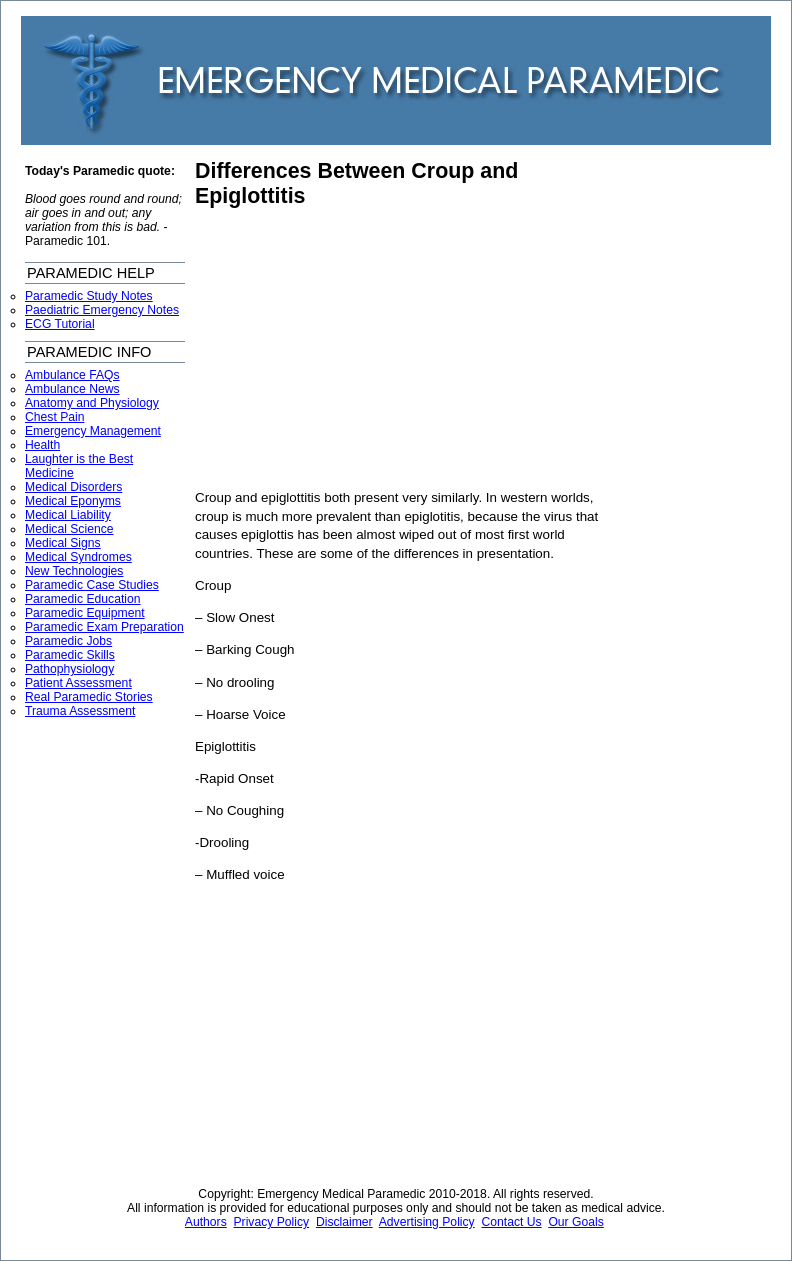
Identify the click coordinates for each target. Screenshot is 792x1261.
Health (42, 445)
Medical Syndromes (78, 557)
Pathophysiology (69, 669)
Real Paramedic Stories (89, 697)
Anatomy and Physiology (92, 403)
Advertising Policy (427, 1222)
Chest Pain (54, 417)
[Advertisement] (363, 349)
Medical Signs (63, 543)
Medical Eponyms (73, 501)
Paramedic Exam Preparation (104, 627)
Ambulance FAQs (72, 375)
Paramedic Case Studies (92, 585)
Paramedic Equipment (85, 613)
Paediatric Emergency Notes (102, 310)
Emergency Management (93, 431)
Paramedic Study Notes (89, 296)
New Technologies (74, 571)
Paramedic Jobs (68, 641)
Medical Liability (68, 515)
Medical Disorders (73, 487)
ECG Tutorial (60, 324)
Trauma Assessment (80, 711)
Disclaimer (344, 1222)
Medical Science (69, 529)
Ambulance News (72, 389)
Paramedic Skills (70, 655)
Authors (206, 1222)
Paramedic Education (83, 599)
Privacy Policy (272, 1222)
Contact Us (511, 1222)
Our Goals (575, 1222)
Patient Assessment (78, 683)
